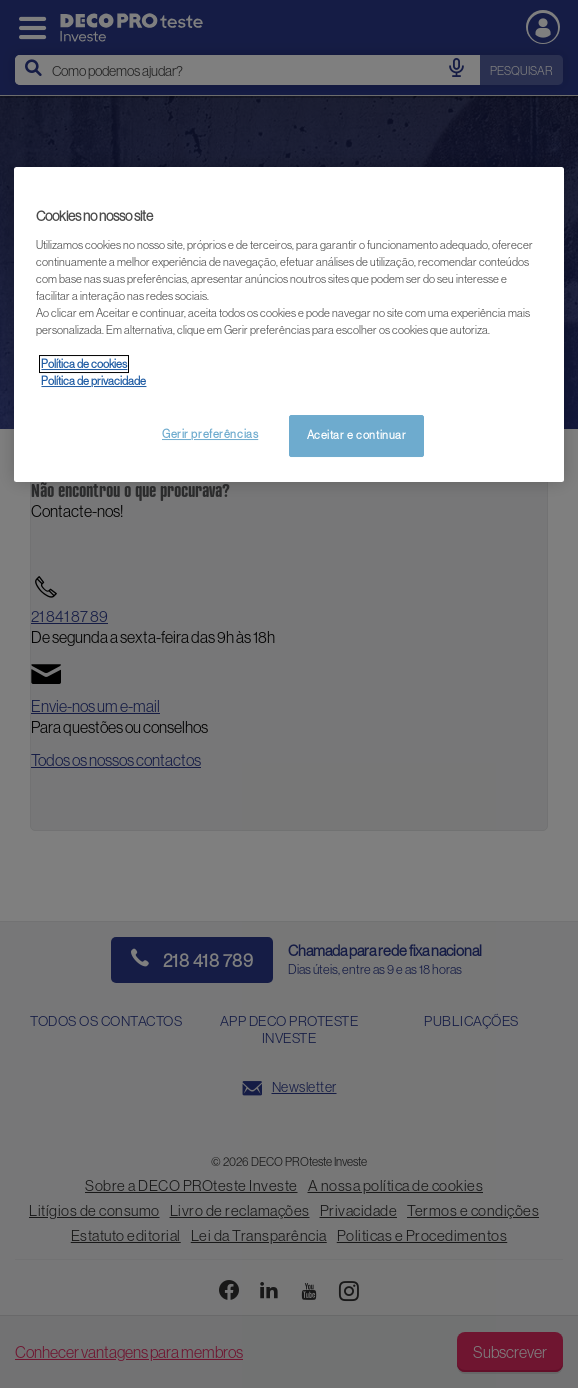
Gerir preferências (210, 434)
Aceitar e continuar (357, 435)
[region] (288, 324)
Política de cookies (84, 364)
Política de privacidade (93, 381)
